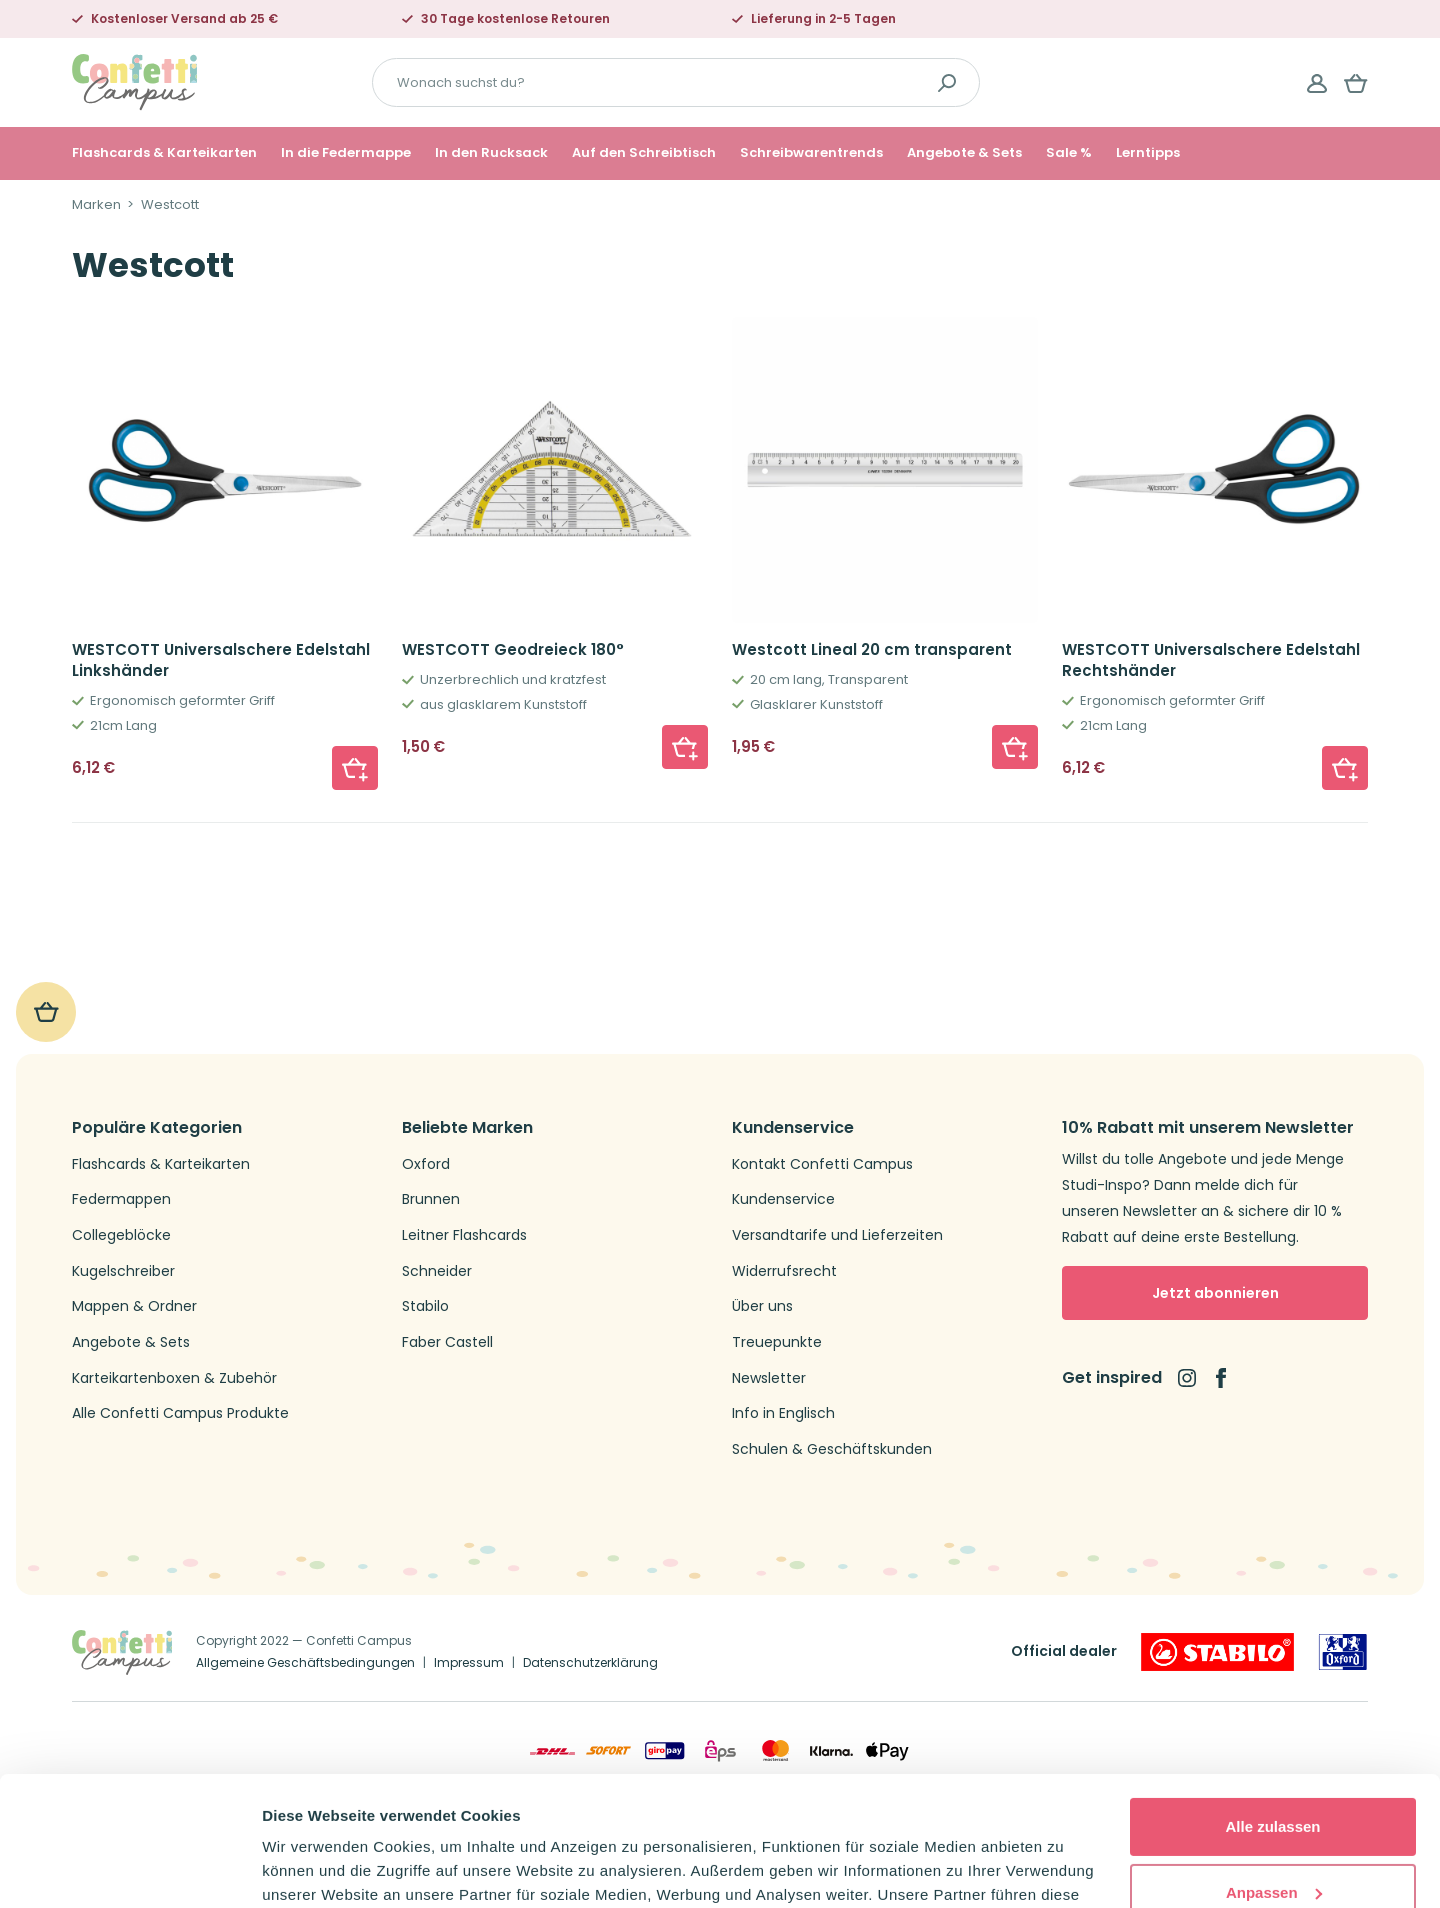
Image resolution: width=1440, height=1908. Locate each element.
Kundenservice (783, 1199)
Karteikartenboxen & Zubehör (174, 1378)
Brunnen (431, 1199)
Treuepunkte (777, 1342)
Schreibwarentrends (811, 153)
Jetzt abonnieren (1215, 1293)
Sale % (1069, 153)
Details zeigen (312, 1868)
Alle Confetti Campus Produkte (180, 1413)
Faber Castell (447, 1342)
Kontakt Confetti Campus (822, 1164)
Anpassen (1274, 1762)
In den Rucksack (491, 153)
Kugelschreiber (123, 1271)
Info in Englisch (783, 1413)
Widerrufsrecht (784, 1271)
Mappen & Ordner (134, 1306)
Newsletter (769, 1378)
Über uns (762, 1306)
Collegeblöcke (121, 1235)
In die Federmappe (346, 153)
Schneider (437, 1271)
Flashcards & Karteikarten (164, 153)
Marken (96, 205)
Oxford (426, 1164)
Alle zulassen (1272, 1697)
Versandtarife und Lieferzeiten (837, 1235)
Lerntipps (1148, 153)
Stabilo (425, 1306)
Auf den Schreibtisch (644, 153)
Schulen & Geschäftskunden (832, 1449)
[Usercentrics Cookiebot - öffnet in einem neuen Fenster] (129, 1869)
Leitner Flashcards (464, 1235)
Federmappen (121, 1199)
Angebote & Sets (964, 153)
